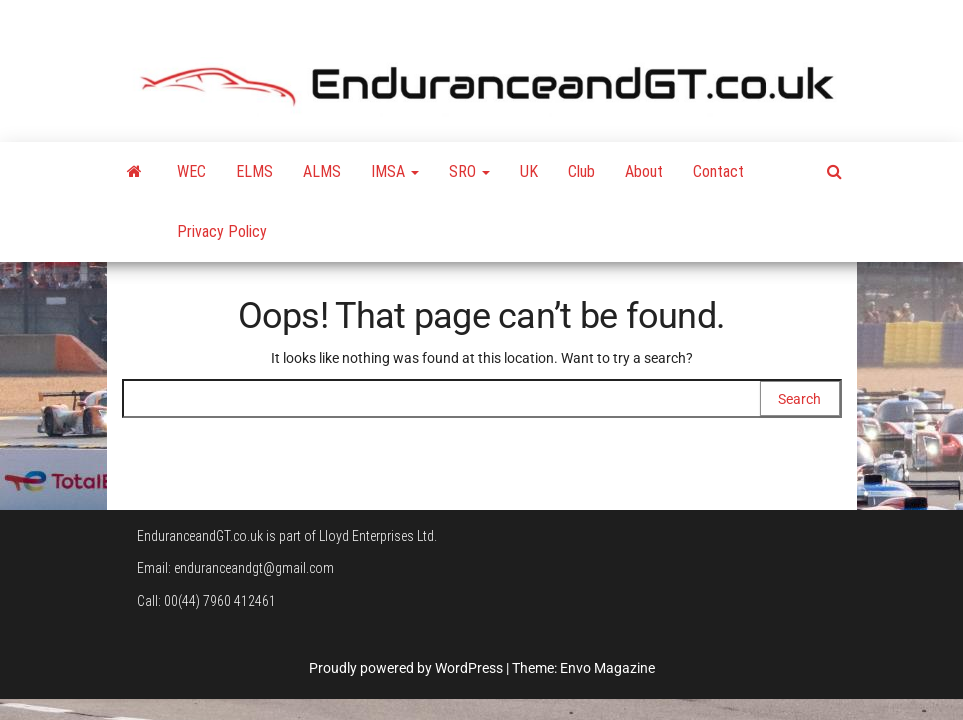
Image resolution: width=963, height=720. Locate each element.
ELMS (254, 171)
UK (529, 171)
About (644, 171)
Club (581, 171)
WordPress (469, 668)
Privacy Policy (222, 231)
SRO (469, 171)
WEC (191, 171)
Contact (718, 171)
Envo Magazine (607, 668)
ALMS (322, 171)
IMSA (395, 171)
